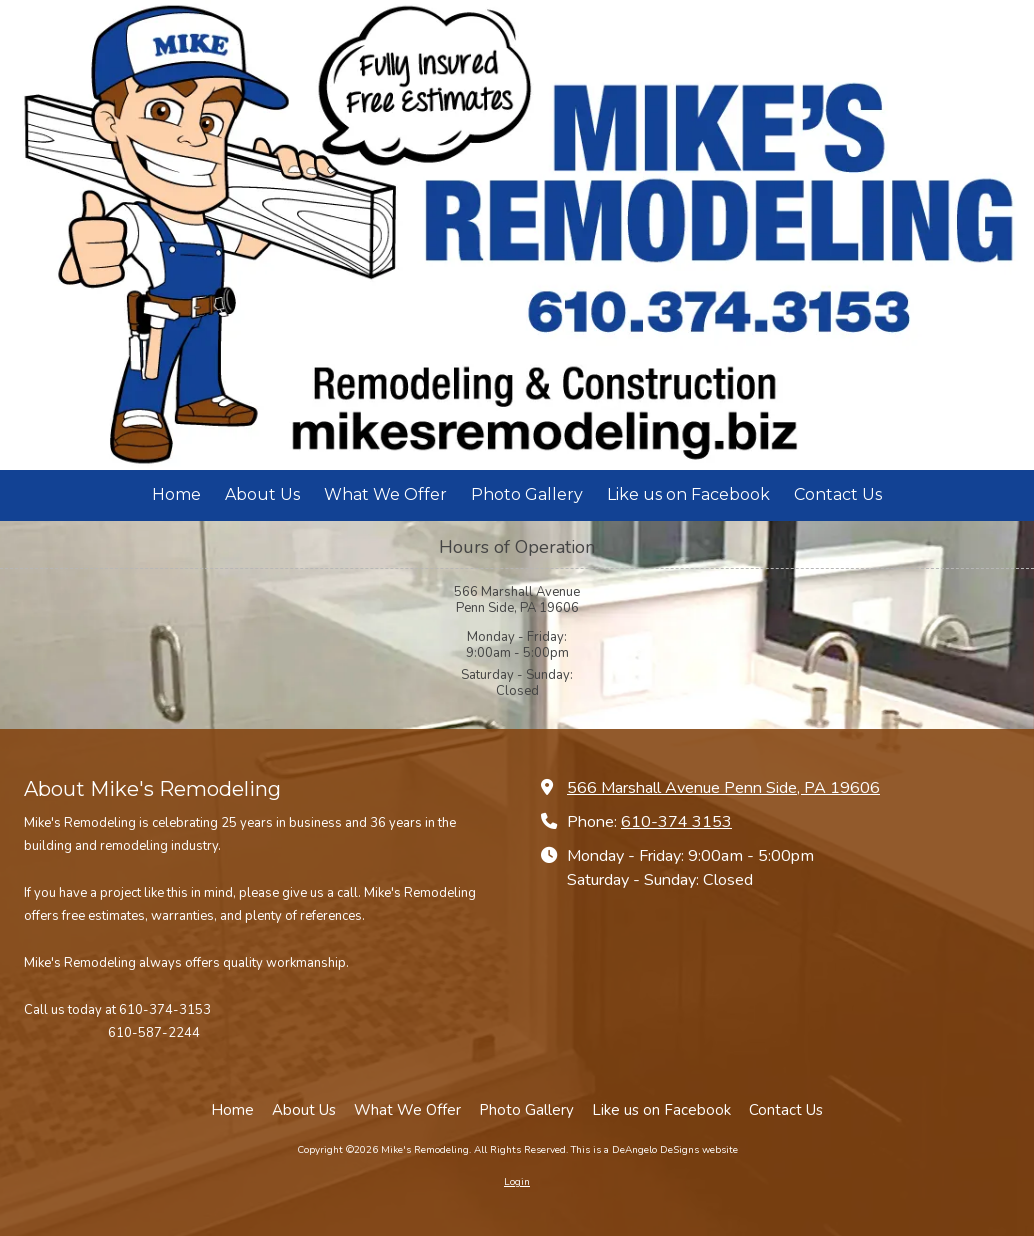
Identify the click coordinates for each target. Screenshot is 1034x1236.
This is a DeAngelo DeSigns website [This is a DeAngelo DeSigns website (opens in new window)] (654, 1150)
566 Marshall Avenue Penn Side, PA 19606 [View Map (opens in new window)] (723, 788)
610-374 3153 (676, 822)
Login (517, 1182)
